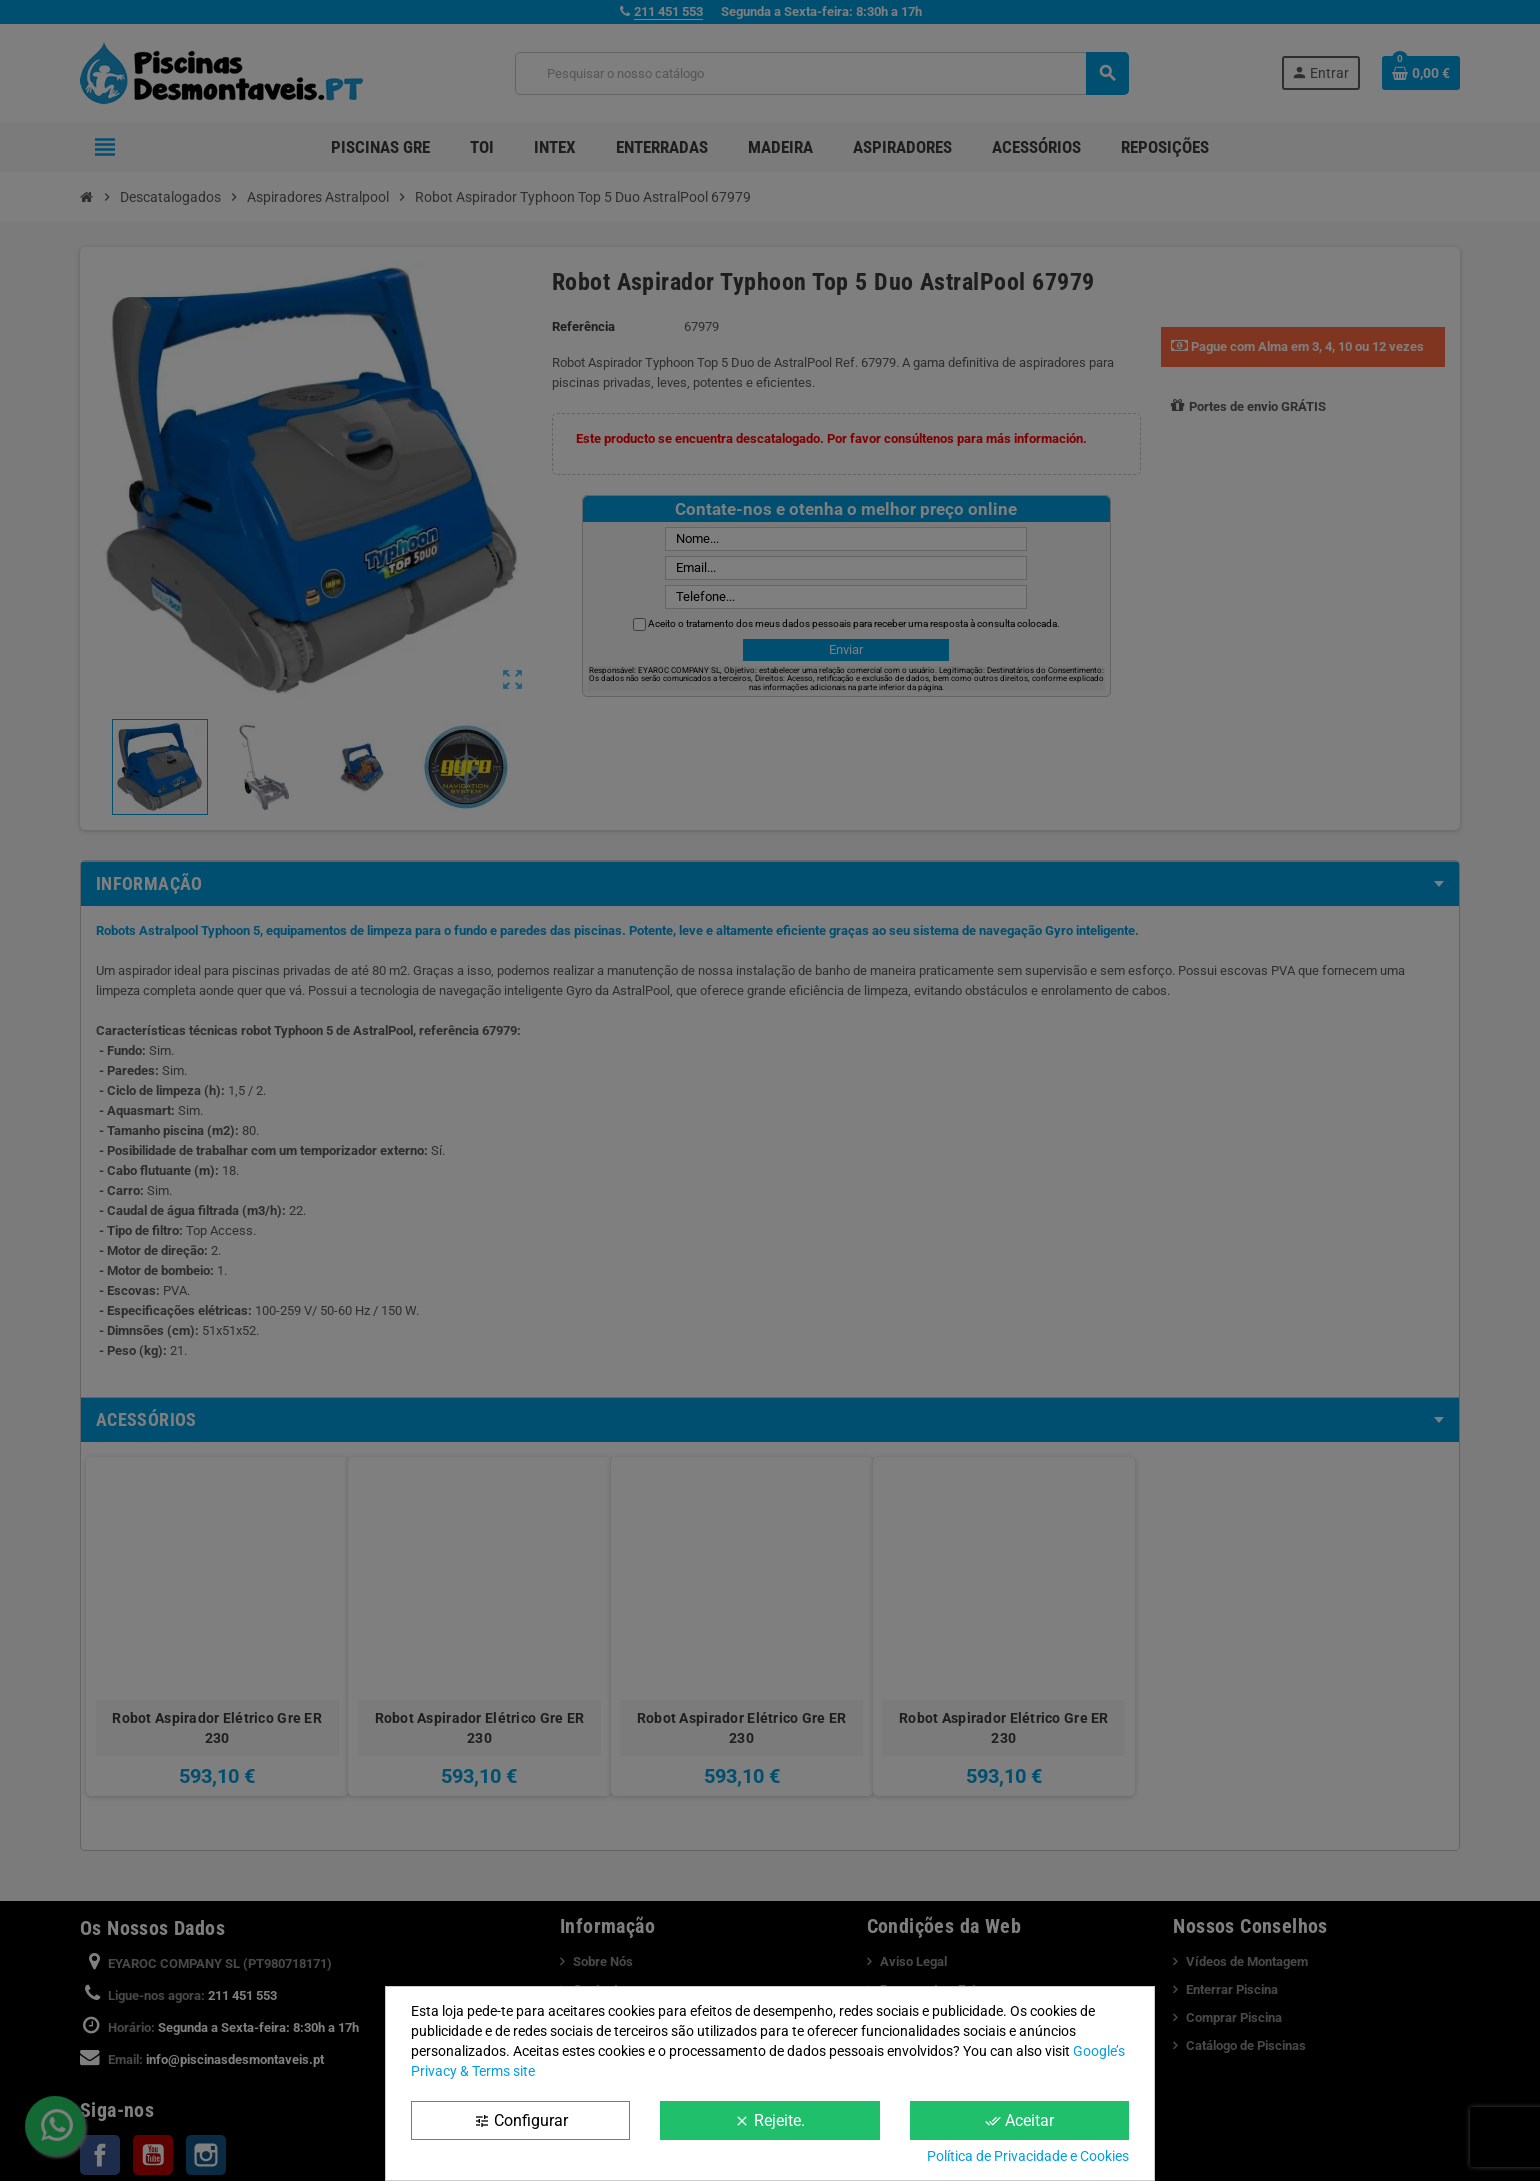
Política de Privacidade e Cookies (1028, 2156)
